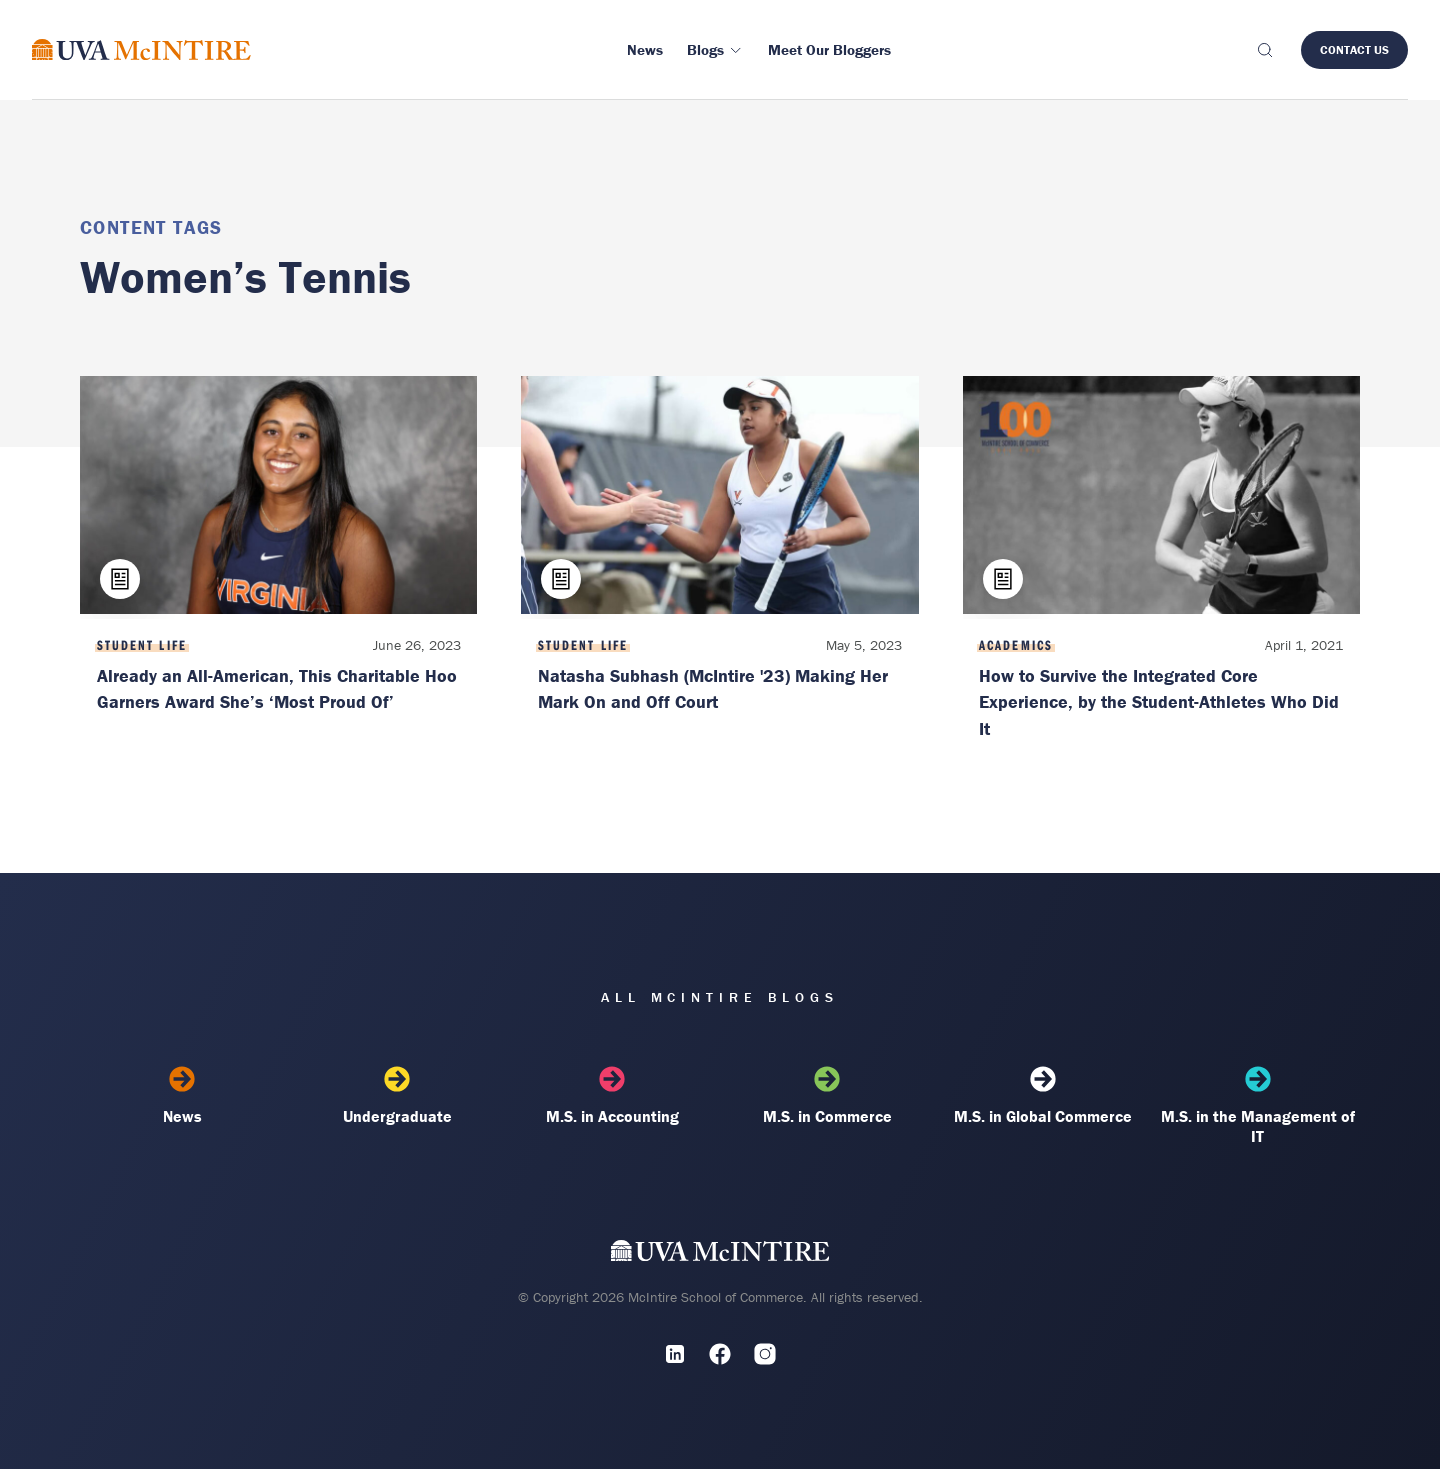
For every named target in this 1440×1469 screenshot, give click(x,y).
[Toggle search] (1264, 50)
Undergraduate (397, 1096)
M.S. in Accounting (612, 1096)
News (182, 1096)
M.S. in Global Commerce (1042, 1096)
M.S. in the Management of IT (1257, 1106)
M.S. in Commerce (827, 1096)
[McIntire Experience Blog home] (141, 49)
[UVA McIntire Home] (720, 1254)
